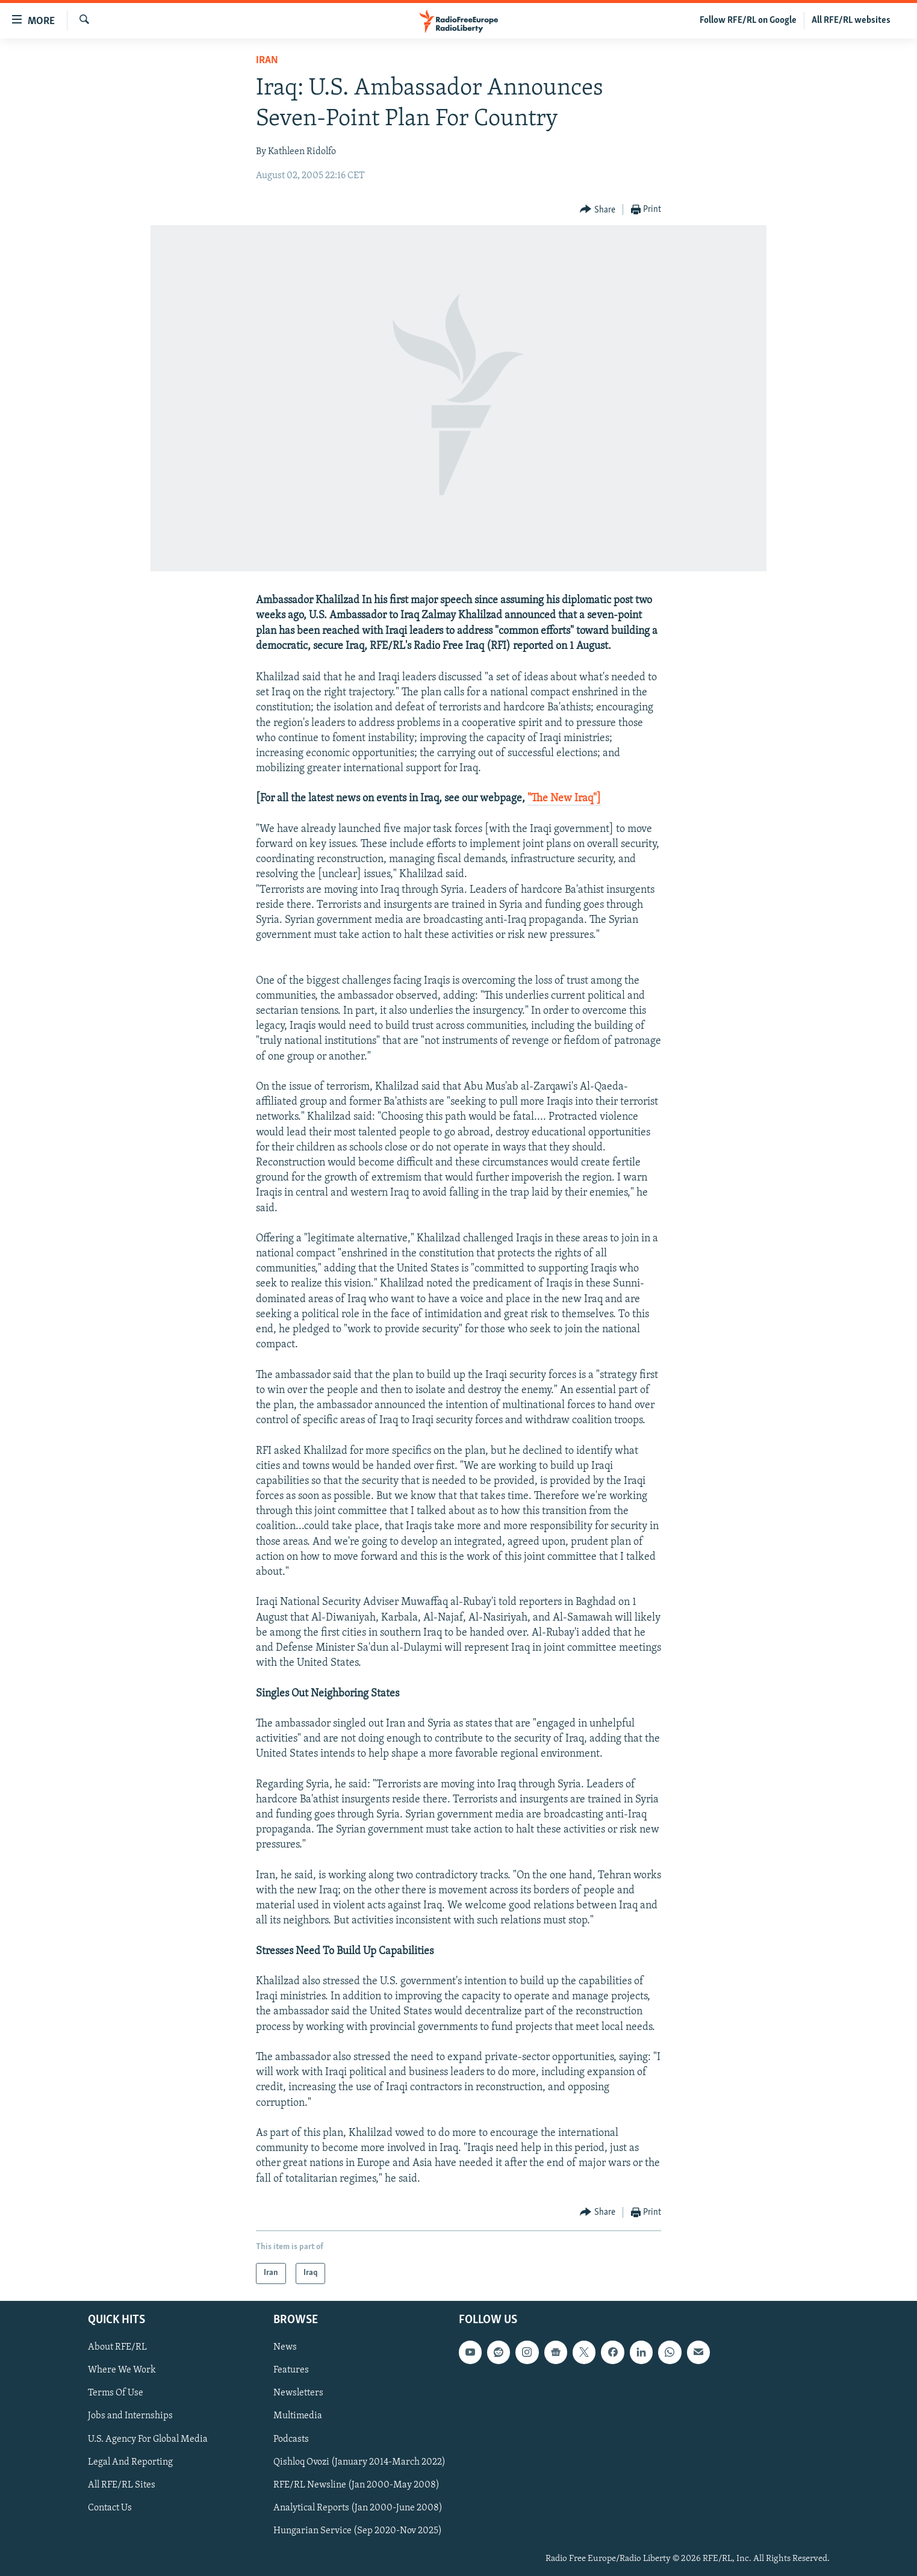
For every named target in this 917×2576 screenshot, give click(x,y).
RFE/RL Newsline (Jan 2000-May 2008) (356, 2484)
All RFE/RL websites (851, 20)
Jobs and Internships (130, 2416)
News (285, 2347)
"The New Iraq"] (564, 798)
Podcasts (291, 2439)
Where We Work (122, 2370)
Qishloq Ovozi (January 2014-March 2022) (359, 2461)
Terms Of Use (115, 2393)
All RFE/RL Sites (121, 2484)
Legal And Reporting (130, 2461)
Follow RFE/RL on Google (748, 20)
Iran (267, 60)
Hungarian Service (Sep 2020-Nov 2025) (357, 2531)
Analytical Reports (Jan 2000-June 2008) (358, 2508)
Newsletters (298, 2393)
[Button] (597, 210)
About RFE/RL (117, 2347)
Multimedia (297, 2416)
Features (291, 2370)
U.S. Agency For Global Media (148, 2439)
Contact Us (110, 2508)
